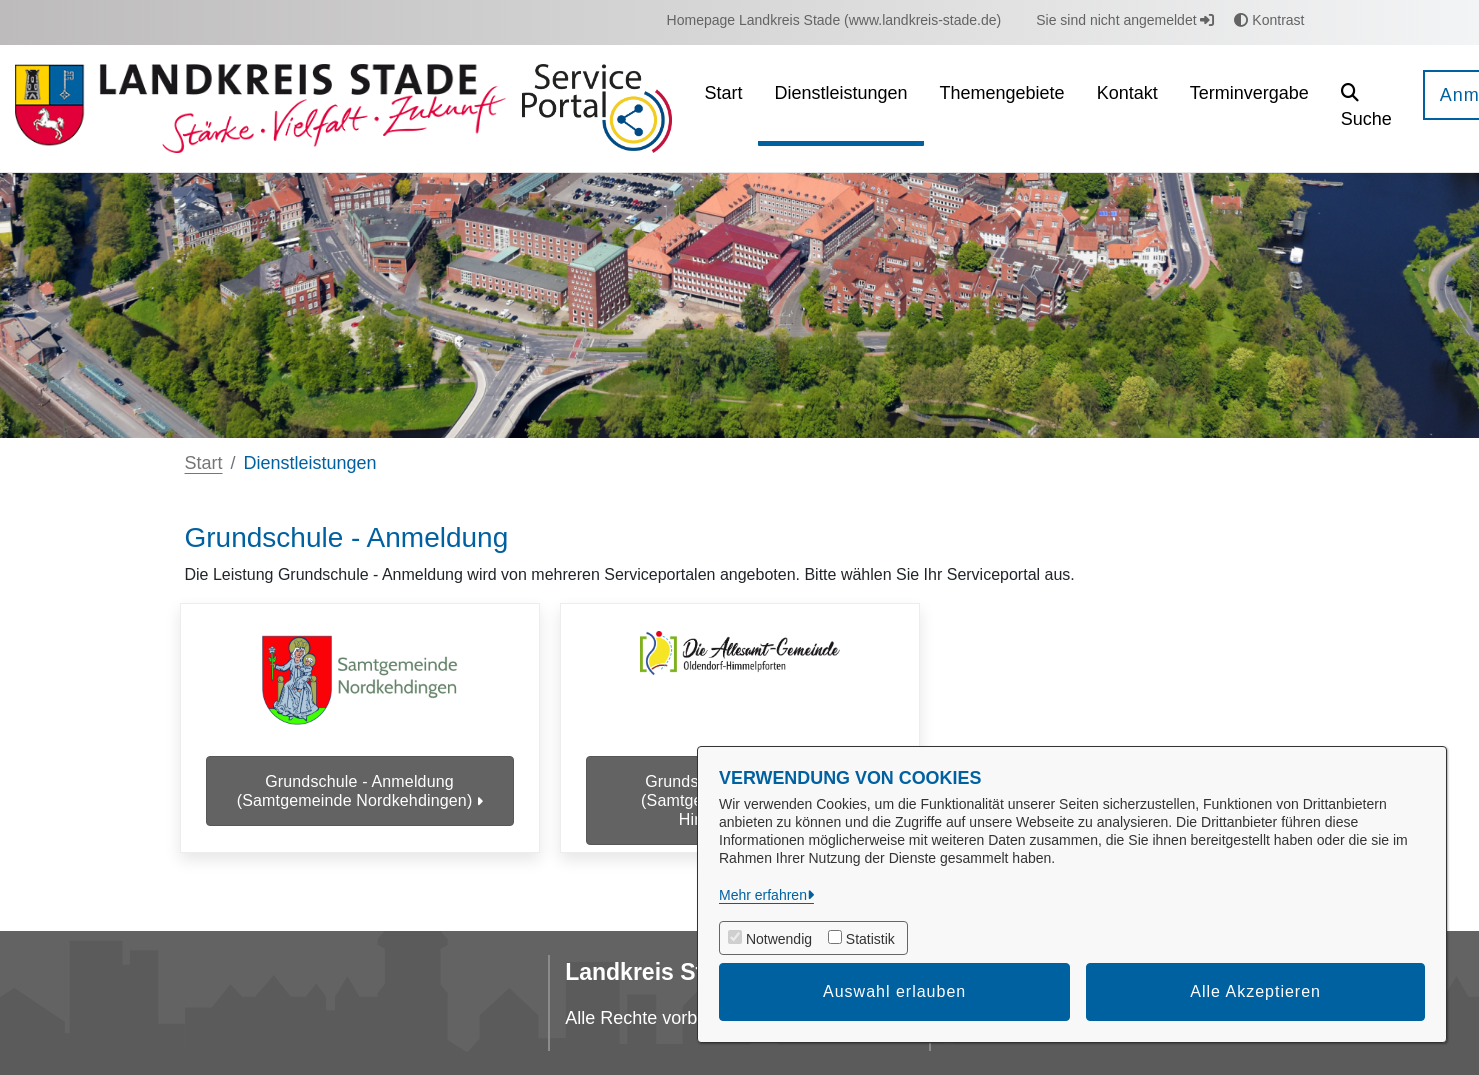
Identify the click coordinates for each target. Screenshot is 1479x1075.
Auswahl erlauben (894, 991)
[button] (1366, 108)
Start (204, 463)
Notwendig (779, 939)
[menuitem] (834, 20)
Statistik (870, 939)
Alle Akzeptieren (1255, 991)
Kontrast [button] (1269, 20)
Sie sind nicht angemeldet (1125, 20)
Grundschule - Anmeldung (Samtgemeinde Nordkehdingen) (360, 791)
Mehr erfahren (763, 895)
